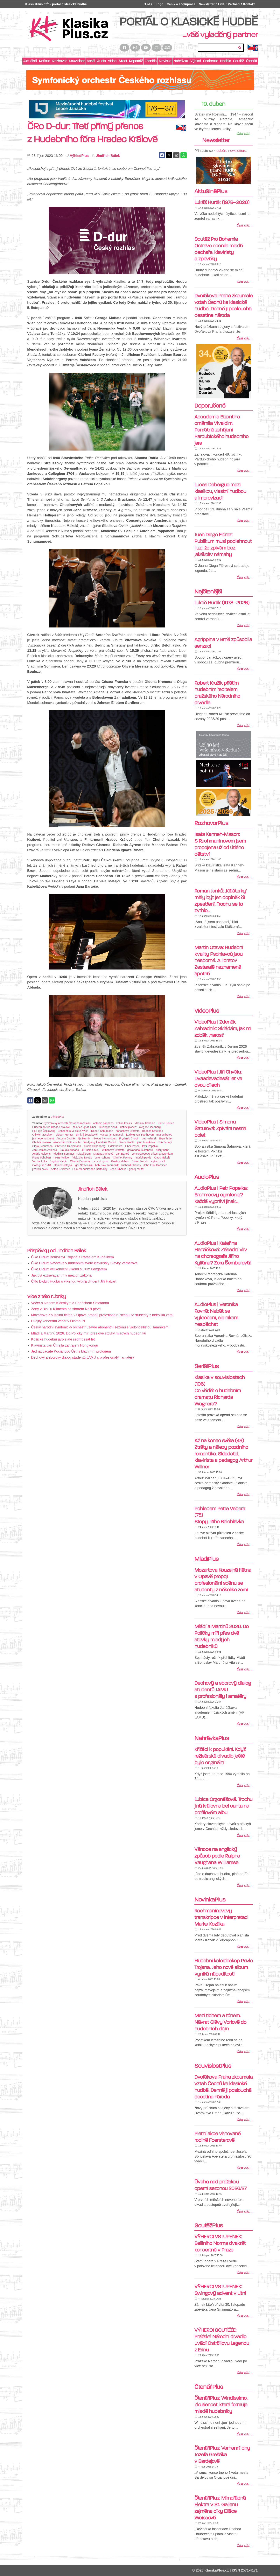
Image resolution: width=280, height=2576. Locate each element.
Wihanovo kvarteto (113, 1150)
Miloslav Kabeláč (145, 1123)
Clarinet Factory (122, 1157)
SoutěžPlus (208, 2225)
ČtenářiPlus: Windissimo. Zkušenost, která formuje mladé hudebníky (221, 2404)
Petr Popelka (150, 1146)
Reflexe (44, 61)
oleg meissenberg (150, 1127)
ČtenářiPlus (208, 2387)
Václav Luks (39, 1161)
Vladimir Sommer (63, 1153)
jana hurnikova (146, 1142)
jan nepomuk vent (43, 1138)
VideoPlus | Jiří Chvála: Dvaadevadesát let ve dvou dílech (218, 1078)
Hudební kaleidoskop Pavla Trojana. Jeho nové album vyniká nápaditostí (223, 1967)
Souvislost (77, 61)
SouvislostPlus (212, 2065)
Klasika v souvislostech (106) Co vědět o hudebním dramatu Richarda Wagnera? (219, 1391)
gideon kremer (64, 1134)
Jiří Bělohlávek (90, 1150)
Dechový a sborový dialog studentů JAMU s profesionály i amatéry (82, 1357)
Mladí (123, 61)
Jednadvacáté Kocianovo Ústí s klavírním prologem (71, 1351)
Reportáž (136, 61)
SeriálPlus (206, 1366)
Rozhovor (59, 61)
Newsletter (206, 4)
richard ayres (100, 1161)
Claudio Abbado (69, 1150)
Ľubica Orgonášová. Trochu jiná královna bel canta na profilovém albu (223, 1806)
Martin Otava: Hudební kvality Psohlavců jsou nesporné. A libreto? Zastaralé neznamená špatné (218, 961)
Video (112, 61)
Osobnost (210, 61)
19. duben (213, 104)
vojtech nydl (157, 1161)
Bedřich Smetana (152, 1130)
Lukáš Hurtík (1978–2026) (221, 202)
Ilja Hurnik (84, 1138)
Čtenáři (251, 61)
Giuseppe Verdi (108, 1127)
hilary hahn (162, 1150)
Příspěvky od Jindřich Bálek (56, 1251)
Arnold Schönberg (94, 1146)
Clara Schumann (42, 1146)
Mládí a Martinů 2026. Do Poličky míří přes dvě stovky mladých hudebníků (88, 1333)
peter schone (102, 1157)
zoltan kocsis (124, 1123)
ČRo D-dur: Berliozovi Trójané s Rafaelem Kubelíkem (72, 1257)
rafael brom (84, 1153)
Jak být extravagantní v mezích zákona (61, 1275)
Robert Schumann (102, 1130)
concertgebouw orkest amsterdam (152, 1153)
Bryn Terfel (165, 1138)
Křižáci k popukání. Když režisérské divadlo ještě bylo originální (220, 1756)
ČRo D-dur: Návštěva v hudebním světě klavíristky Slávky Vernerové (84, 1263)
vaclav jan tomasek (111, 1134)
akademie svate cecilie (67, 1142)
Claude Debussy (80, 1161)
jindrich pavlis (143, 1157)
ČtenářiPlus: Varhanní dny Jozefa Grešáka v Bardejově (222, 2454)
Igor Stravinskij (84, 1165)
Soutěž (238, 61)
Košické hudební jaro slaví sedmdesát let (63, 1339)
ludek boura (115, 1146)
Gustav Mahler (120, 1161)
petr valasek (149, 1138)
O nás (148, 4)
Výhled (195, 61)
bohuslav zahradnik (107, 1165)
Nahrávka (180, 61)
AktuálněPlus (210, 191)
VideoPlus (206, 1010)
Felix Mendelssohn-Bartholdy (90, 1169)
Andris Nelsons (41, 1153)
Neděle (225, 61)
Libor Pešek (132, 1146)
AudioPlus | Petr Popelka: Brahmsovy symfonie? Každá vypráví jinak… (221, 1194)
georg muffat (136, 1169)
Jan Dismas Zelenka (44, 1150)
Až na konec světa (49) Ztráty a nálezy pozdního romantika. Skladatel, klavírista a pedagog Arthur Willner (223, 1454)
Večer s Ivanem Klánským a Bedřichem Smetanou (70, 1303)
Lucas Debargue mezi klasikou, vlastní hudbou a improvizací (220, 491)
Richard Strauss (131, 1165)
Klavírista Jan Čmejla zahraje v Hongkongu (64, 1345)
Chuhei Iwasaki (41, 1142)
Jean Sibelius (118, 1169)
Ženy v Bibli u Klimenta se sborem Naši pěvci (66, 1309)
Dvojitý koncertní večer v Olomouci (58, 1321)
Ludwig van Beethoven (140, 1134)
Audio (101, 61)
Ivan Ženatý (165, 1142)
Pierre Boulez (166, 1123)
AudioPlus (206, 1177)
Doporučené (209, 405)
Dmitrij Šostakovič (87, 1134)
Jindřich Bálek (108, 156)
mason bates (164, 1134)
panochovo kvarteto (127, 1130)
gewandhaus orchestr (140, 1150)
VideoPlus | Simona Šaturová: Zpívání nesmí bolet (220, 1128)
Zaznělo (151, 61)
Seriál (91, 61)
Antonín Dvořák (65, 1138)
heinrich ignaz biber (84, 1127)
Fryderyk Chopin (129, 1138)
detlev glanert (128, 1127)
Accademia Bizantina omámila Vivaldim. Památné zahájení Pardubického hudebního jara (221, 430)
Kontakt (249, 4)
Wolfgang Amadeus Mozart (100, 1142)
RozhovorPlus (211, 823)
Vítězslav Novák (82, 1157)
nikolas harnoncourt (104, 1138)
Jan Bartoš (122, 1153)
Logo (159, 4)
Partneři (234, 4)
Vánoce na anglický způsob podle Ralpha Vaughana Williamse (217, 1856)
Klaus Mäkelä (162, 1157)
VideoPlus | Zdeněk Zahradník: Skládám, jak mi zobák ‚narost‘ (222, 1028)
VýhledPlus (79, 156)
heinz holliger (62, 1157)
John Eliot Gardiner (155, 1165)
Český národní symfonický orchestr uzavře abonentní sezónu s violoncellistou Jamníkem (99, 1327)
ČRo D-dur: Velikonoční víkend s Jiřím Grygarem (69, 1269)
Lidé (221, 4)
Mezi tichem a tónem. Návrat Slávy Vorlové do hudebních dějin (220, 2022)
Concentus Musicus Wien (73, 1130)
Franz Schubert (41, 1157)
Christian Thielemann (68, 1146)
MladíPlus (206, 1559)
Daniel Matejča (63, 1165)
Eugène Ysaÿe (58, 1161)
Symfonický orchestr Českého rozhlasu (67, 1123)
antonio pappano (103, 1123)
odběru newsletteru (231, 151)
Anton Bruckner (60, 1169)
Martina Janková (103, 1153)
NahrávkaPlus (211, 1738)
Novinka (165, 61)
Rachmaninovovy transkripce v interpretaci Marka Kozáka (221, 1917)
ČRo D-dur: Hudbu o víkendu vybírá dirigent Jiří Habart (73, 1281)
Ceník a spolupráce (181, 4)
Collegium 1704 (41, 1165)
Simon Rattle (126, 1142)
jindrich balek (40, 1169)
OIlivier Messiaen (42, 1134)
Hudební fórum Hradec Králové (51, 1127)
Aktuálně (30, 61)
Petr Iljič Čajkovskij (43, 1130)
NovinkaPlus (209, 1899)
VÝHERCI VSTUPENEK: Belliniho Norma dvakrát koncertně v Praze (220, 2243)
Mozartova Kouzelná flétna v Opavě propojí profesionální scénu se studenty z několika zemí (102, 1315)
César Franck (139, 1161)
